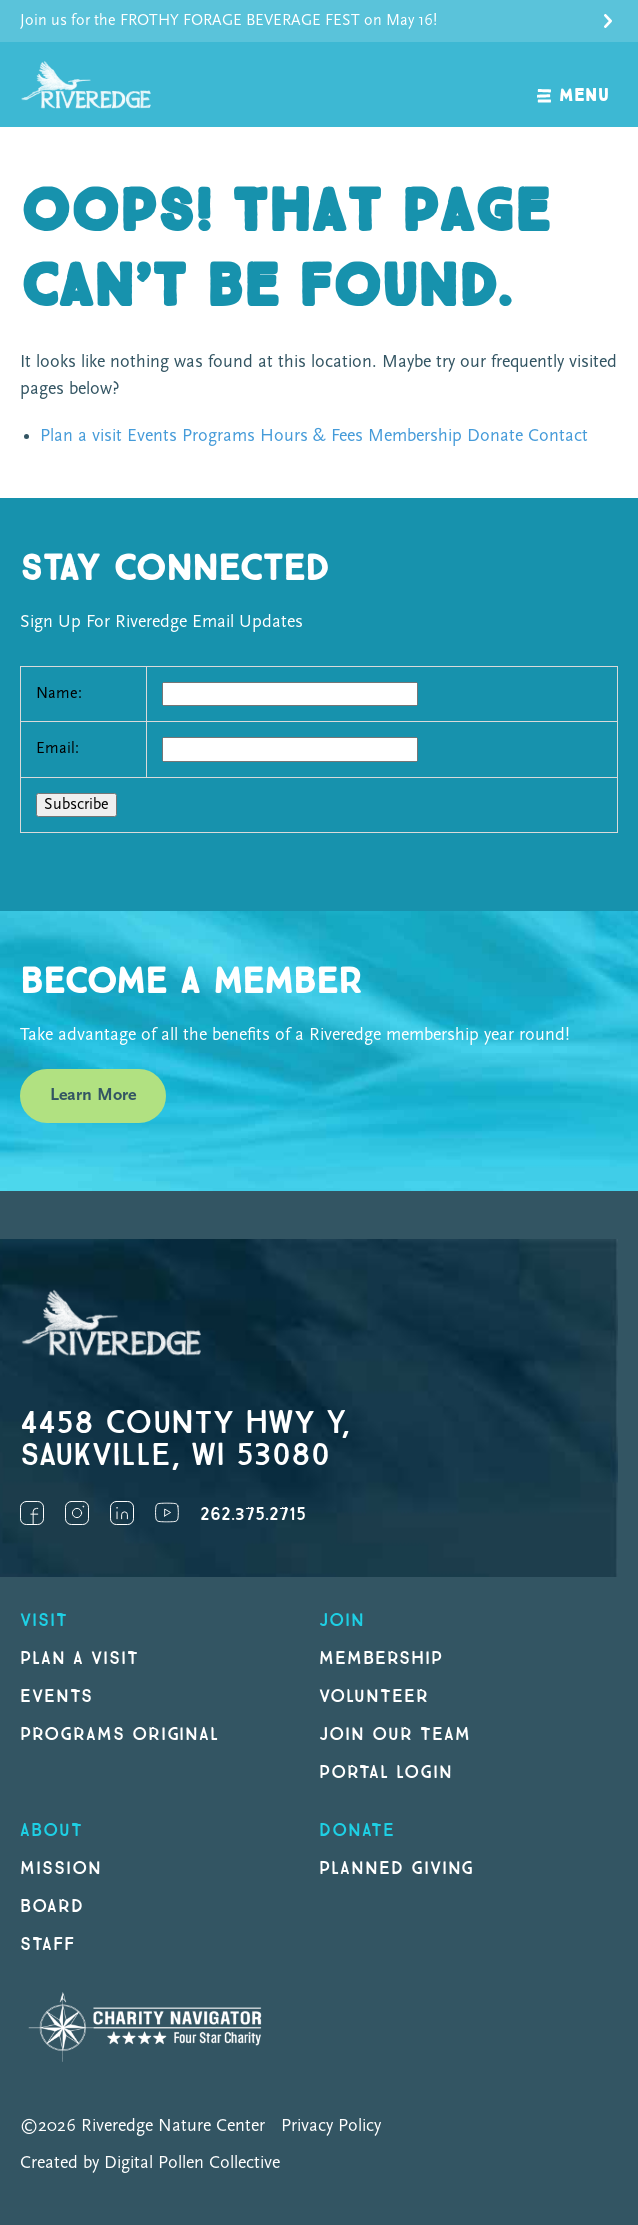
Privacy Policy (331, 2126)
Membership (415, 436)
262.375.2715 (253, 1514)
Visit (44, 1620)
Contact (558, 436)
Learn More (93, 1095)
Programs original (119, 1734)
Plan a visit (81, 436)
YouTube (167, 1513)
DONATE (357, 1830)
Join (342, 1620)
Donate (495, 436)
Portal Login (386, 1772)
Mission (61, 1868)
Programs (218, 436)
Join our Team (394, 1734)
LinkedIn (122, 1513)
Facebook (32, 1513)
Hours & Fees (311, 436)
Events (152, 436)
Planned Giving (396, 1868)
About (51, 1830)
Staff (47, 1944)
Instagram (77, 1513)
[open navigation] (573, 84)
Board (52, 1906)
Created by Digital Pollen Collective (150, 2163)
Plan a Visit (79, 1658)
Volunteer (374, 1696)
